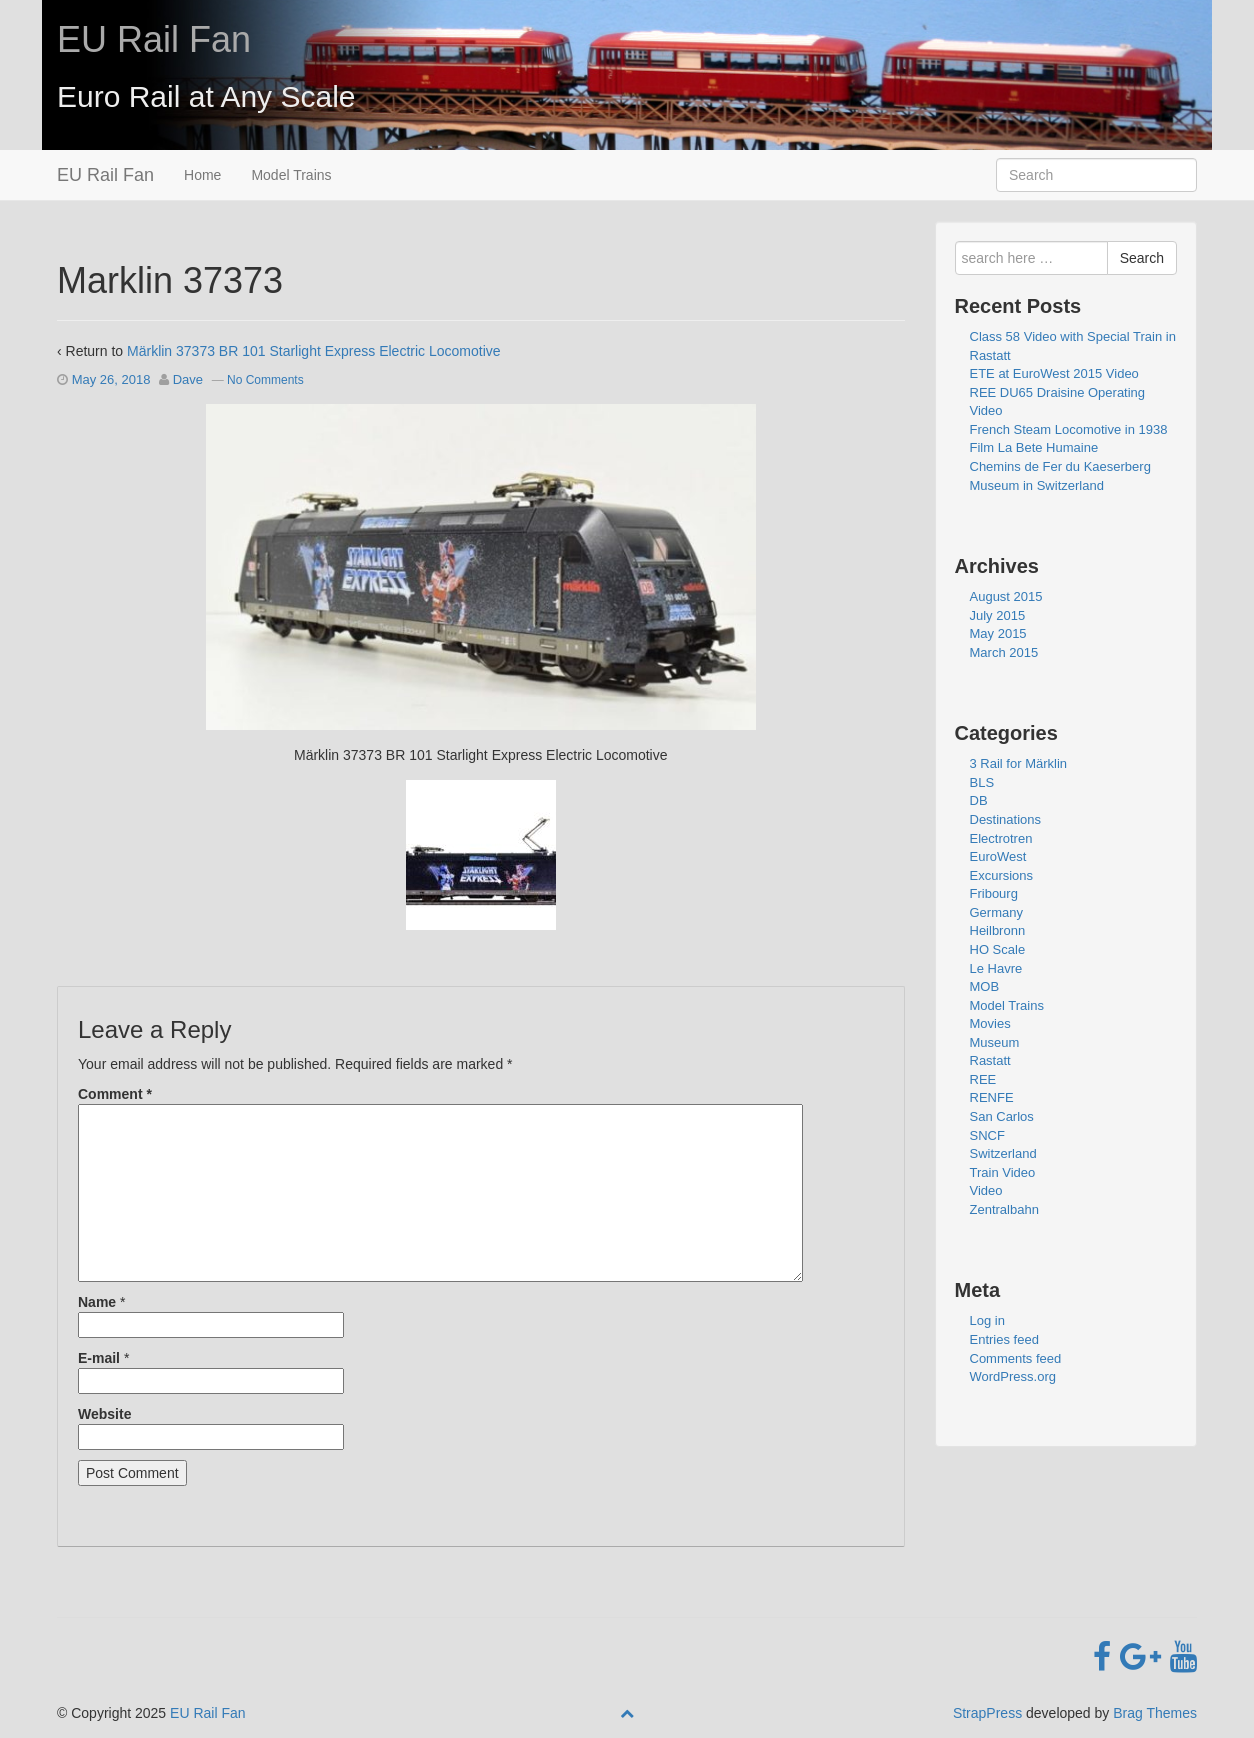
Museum (995, 1042)
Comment (115, 1094)
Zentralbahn (1004, 1209)
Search (1142, 258)
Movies (990, 1023)
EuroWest (998, 856)
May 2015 (998, 633)
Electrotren (1001, 838)
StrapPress (987, 1713)
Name (97, 1302)
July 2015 (998, 615)
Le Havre (996, 968)
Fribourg (994, 893)
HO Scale (998, 949)
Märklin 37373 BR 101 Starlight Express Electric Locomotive (314, 351)
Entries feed (1004, 1339)
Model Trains (291, 175)
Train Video (1003, 1172)
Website (104, 1414)
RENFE (992, 1097)
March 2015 (1004, 652)
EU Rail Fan (154, 39)
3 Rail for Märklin (1019, 763)
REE (983, 1079)
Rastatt (990, 1060)
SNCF (987, 1135)
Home (202, 175)
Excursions (1002, 875)
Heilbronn (998, 930)
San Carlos (1002, 1116)
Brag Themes (1155, 1713)
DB (979, 800)
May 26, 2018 (111, 379)
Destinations (1006, 819)
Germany (996, 912)
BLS (982, 782)
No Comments (265, 380)
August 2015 (1006, 596)
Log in (987, 1320)
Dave (188, 379)
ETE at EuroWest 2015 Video (1054, 373)
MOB (985, 986)
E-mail (99, 1358)
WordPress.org (1013, 1376)
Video (986, 1190)
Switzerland (1003, 1153)
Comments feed (1016, 1358)
